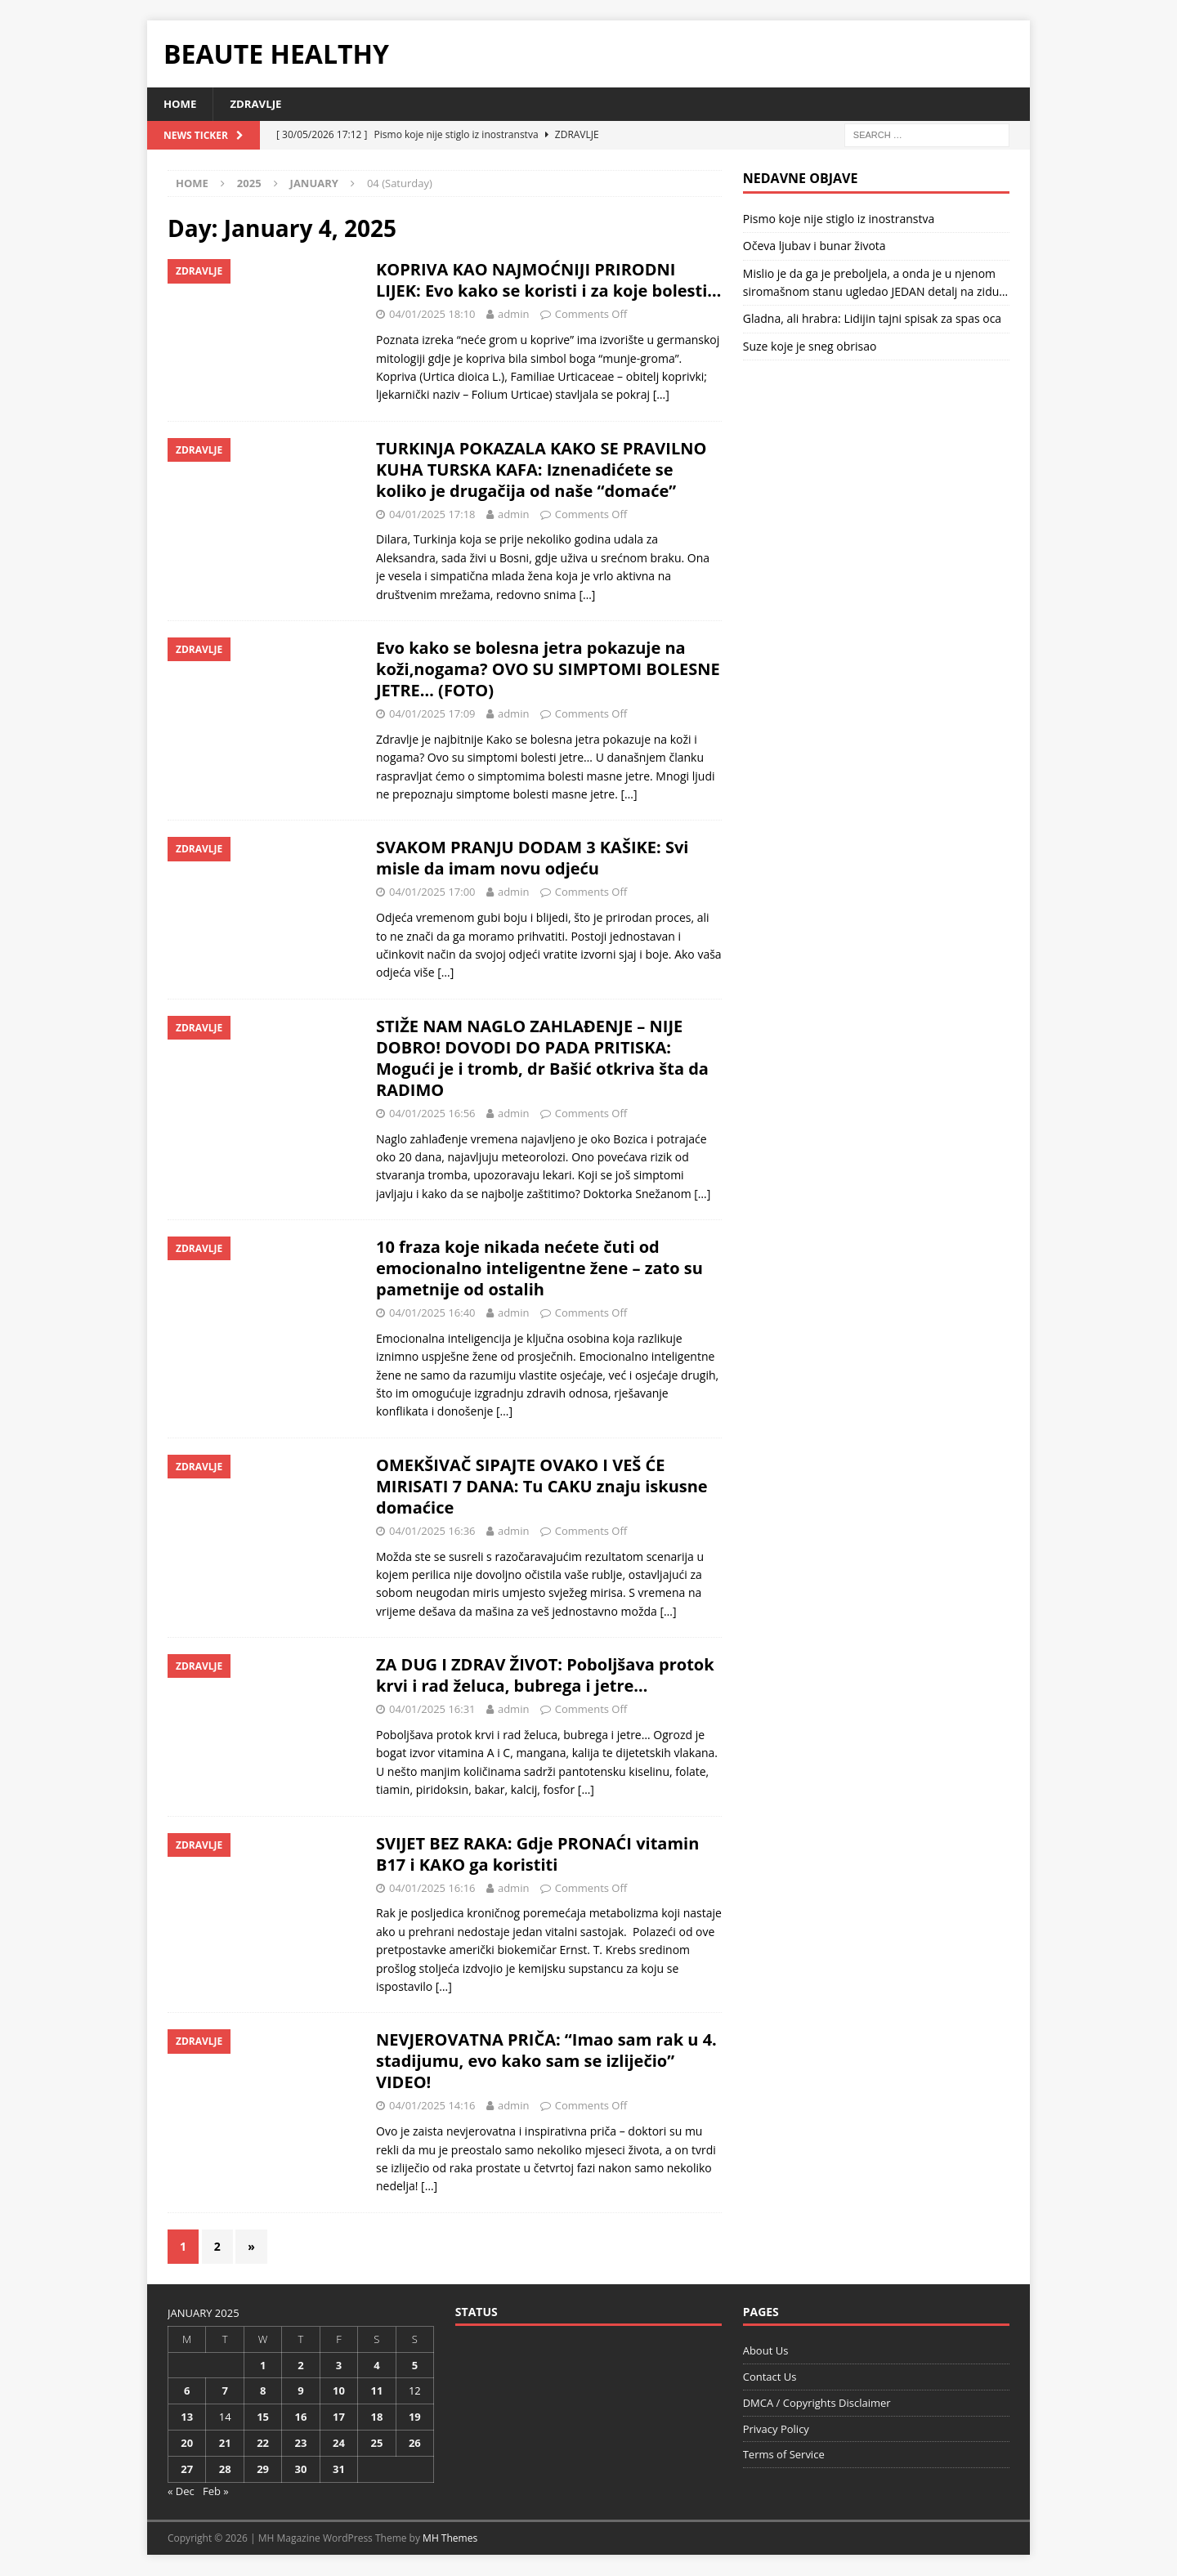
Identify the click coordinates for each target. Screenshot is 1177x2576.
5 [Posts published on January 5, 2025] (415, 2366)
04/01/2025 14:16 (432, 2107)
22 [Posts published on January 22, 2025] (263, 2443)
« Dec (181, 2491)
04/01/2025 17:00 (432, 893)
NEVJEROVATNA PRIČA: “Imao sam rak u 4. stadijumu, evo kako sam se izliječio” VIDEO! (546, 2062)
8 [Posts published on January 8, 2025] (263, 2392)
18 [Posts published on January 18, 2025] (376, 2418)
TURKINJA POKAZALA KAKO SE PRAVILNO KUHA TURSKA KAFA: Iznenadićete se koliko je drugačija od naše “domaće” (541, 470)
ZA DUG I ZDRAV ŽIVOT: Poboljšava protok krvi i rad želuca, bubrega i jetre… (545, 1675)
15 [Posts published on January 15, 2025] (263, 2418)
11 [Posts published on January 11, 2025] (376, 2392)
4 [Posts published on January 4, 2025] (376, 2366)
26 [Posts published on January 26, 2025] (415, 2443)
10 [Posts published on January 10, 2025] (339, 2392)
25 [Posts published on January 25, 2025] (376, 2443)
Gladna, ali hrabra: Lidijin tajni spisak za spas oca (872, 320)
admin (513, 315)
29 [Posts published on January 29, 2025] (263, 2469)
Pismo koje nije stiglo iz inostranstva (838, 219)
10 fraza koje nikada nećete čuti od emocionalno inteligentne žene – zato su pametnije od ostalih (539, 1269)
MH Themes (450, 2540)
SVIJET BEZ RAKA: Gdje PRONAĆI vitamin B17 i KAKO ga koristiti (537, 1854)
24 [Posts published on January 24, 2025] (339, 2443)
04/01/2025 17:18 (432, 515)
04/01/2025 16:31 (432, 1709)
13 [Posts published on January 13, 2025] (187, 2418)
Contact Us (770, 2377)
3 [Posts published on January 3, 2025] (339, 2366)
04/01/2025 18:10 (432, 315)
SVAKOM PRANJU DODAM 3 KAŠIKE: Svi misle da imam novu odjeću (532, 859)
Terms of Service (784, 2456)
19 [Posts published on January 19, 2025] (415, 2418)
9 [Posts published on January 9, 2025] (300, 2392)
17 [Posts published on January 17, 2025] (339, 2418)
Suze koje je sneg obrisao (810, 347)
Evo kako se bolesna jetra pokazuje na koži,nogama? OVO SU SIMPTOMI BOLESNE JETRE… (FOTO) (548, 669)
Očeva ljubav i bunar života (814, 247)
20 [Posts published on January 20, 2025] (187, 2443)
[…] (661, 396)
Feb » (216, 2491)
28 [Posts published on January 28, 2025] (225, 2469)
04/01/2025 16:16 (432, 1888)
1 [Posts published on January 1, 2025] (263, 2366)
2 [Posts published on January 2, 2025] (300, 2366)
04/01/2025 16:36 (432, 1531)
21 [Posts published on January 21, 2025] (225, 2443)
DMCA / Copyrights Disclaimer (817, 2403)
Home (181, 104)
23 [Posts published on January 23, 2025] (301, 2443)
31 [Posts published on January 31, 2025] (339, 2469)
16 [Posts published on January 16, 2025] (301, 2418)
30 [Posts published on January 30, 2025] (301, 2469)
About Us (766, 2352)
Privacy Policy (776, 2429)
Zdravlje (259, 104)
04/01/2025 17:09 (432, 714)
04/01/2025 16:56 (432, 1114)
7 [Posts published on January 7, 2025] (224, 2392)
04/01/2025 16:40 (432, 1313)
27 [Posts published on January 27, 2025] (187, 2469)
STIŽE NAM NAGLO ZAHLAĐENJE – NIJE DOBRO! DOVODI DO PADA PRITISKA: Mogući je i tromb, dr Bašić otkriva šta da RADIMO (542, 1059)
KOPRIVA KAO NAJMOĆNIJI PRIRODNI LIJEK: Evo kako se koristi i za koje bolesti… (548, 281)
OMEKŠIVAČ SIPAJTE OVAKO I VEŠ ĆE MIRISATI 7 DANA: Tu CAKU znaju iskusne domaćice (542, 1487)
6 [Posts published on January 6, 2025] (187, 2392)
